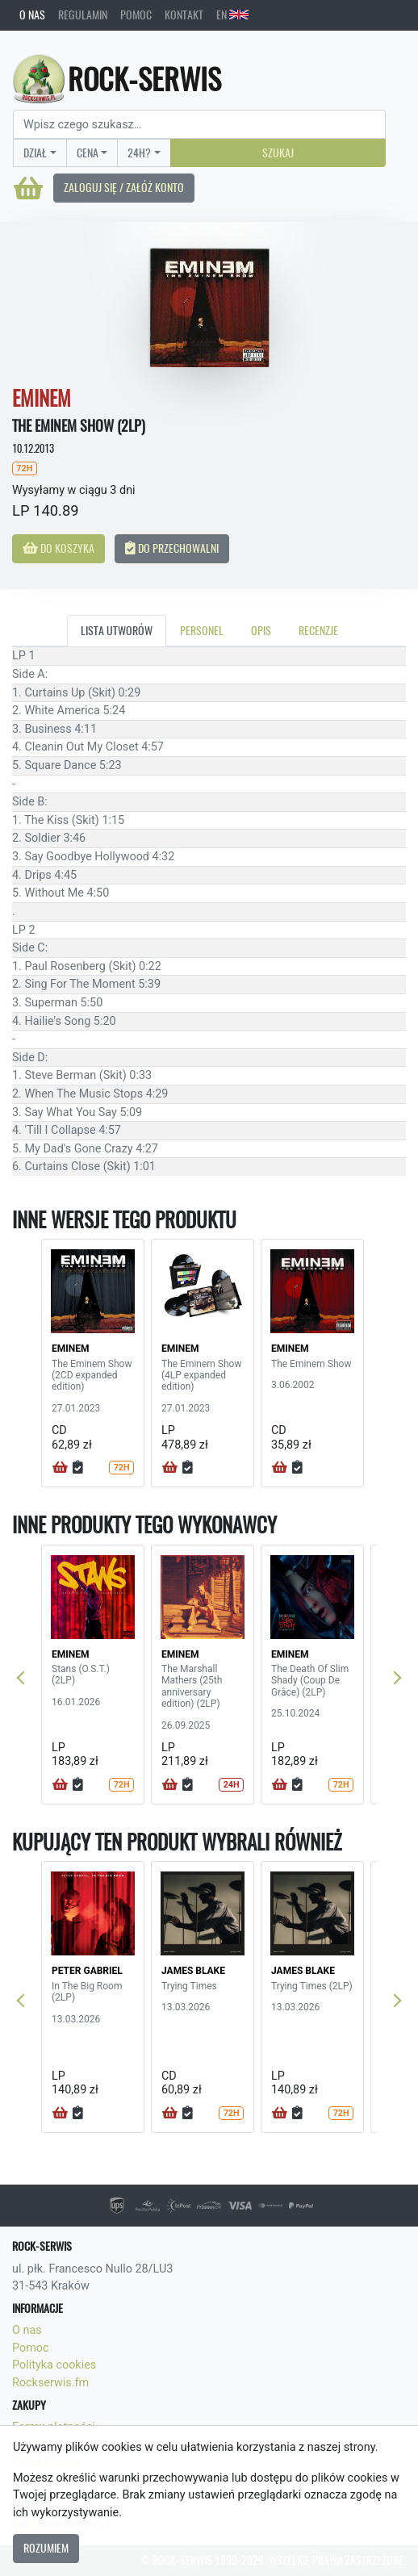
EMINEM (71, 1348)
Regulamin (82, 14)
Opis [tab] (261, 630)
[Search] (199, 124)
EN (232, 14)
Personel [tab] (202, 630)
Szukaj (278, 152)
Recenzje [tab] (318, 630)
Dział (35, 152)
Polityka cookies (54, 2365)
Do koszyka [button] (58, 548)
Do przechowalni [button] (172, 548)
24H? (139, 152)
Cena (87, 152)
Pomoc (136, 14)
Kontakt (184, 14)
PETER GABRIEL (87, 1970)
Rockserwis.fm (50, 2383)
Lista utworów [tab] (117, 630)
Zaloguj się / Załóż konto (124, 187)
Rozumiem (46, 2548)
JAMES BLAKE (193, 1970)
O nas (32, 14)
